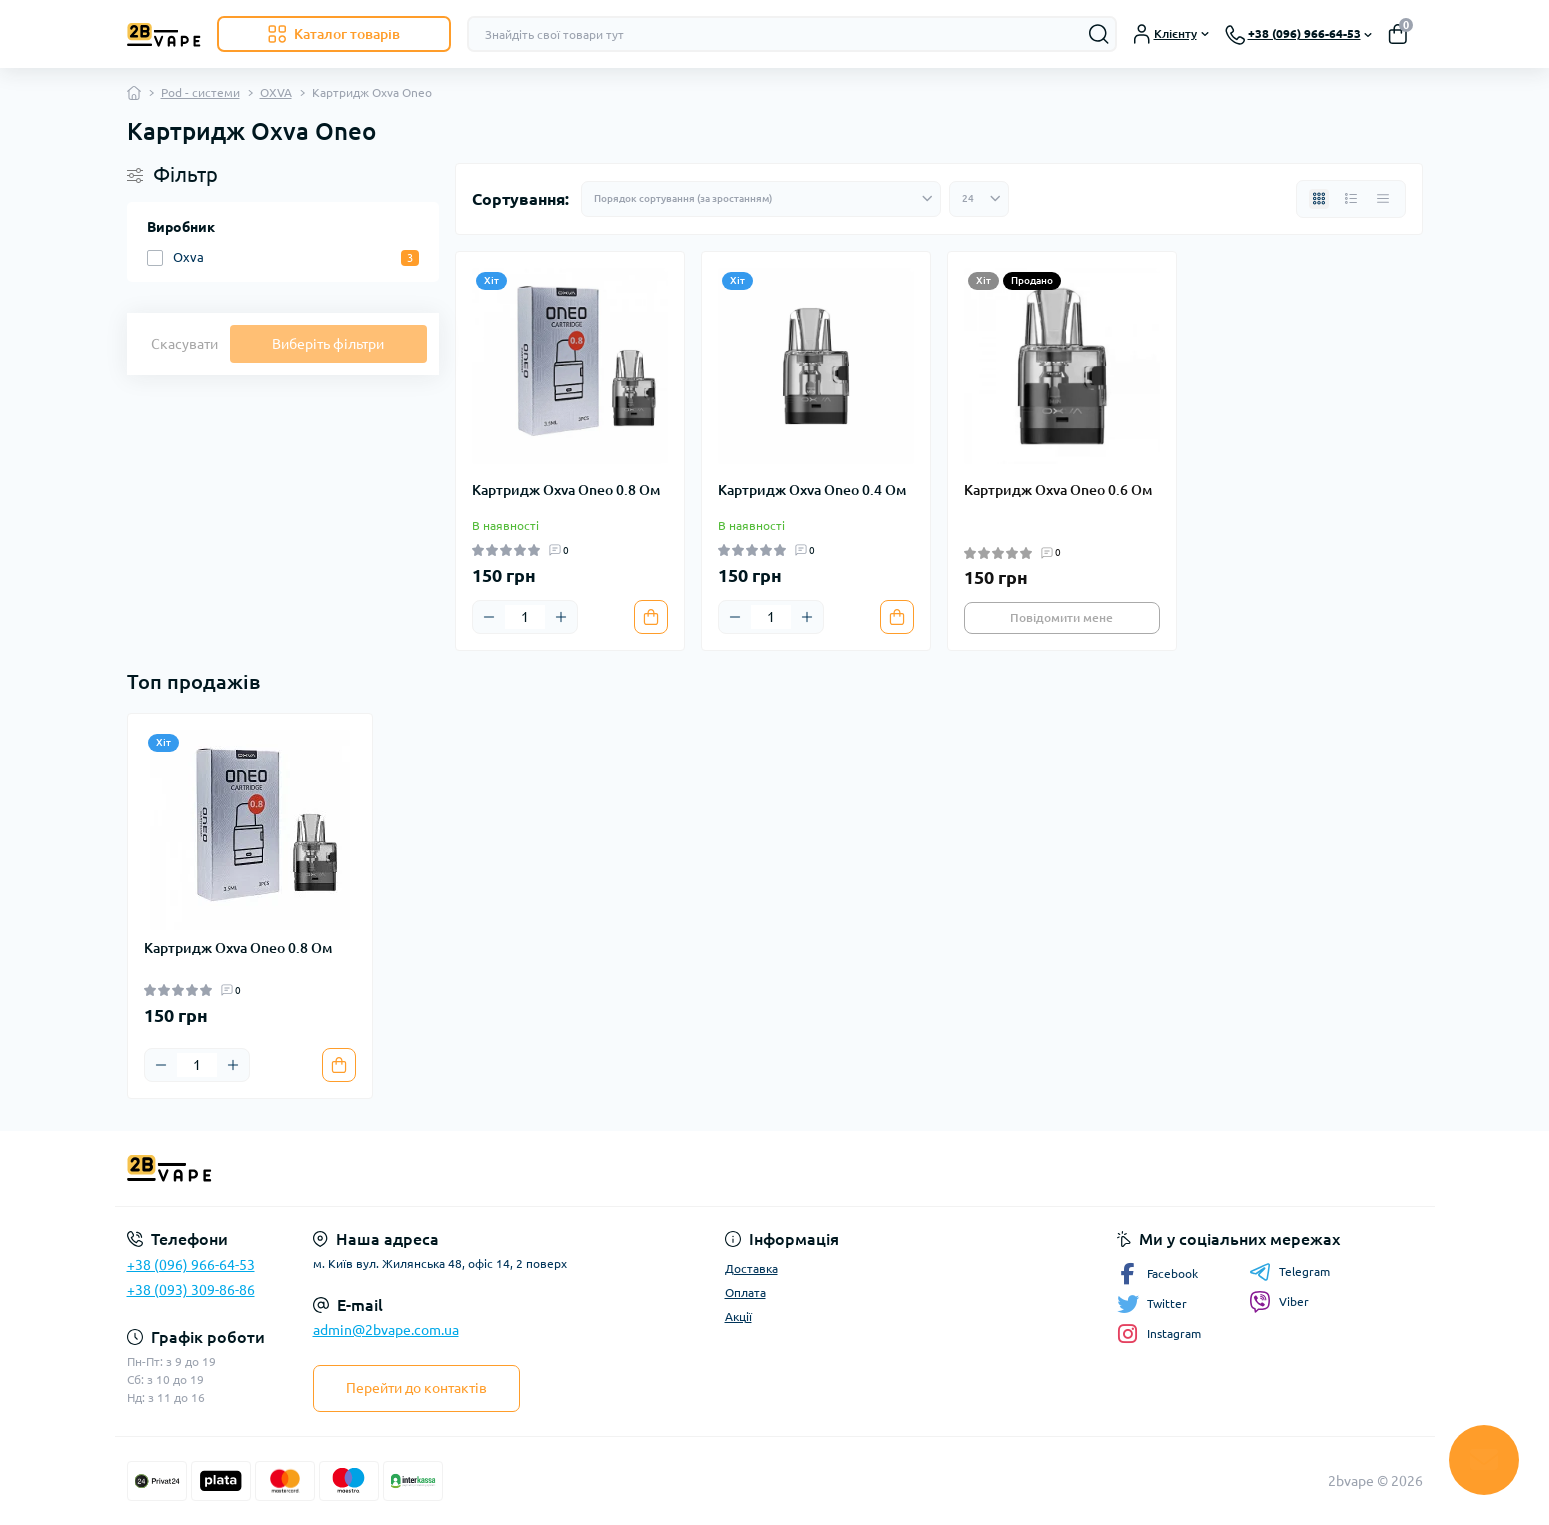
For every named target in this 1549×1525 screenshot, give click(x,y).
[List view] (1351, 199)
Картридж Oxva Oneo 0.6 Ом (1058, 490)
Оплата (745, 1292)
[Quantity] (525, 617)
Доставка (751, 1268)
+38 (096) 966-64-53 (191, 1265)
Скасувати (184, 344)
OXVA (276, 92)
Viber (1279, 1302)
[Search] (1099, 34)
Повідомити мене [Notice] (1061, 617)
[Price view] (1383, 199)
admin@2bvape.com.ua (386, 1330)
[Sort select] (761, 199)
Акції (738, 1316)
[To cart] (651, 617)
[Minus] (489, 617)
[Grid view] (1319, 199)
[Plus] (561, 617)
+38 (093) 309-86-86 (191, 1290)
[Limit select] (979, 199)
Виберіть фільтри (328, 344)
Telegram (1289, 1272)
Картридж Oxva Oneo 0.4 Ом (812, 490)
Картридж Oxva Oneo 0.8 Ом (566, 490)
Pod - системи (200, 92)
